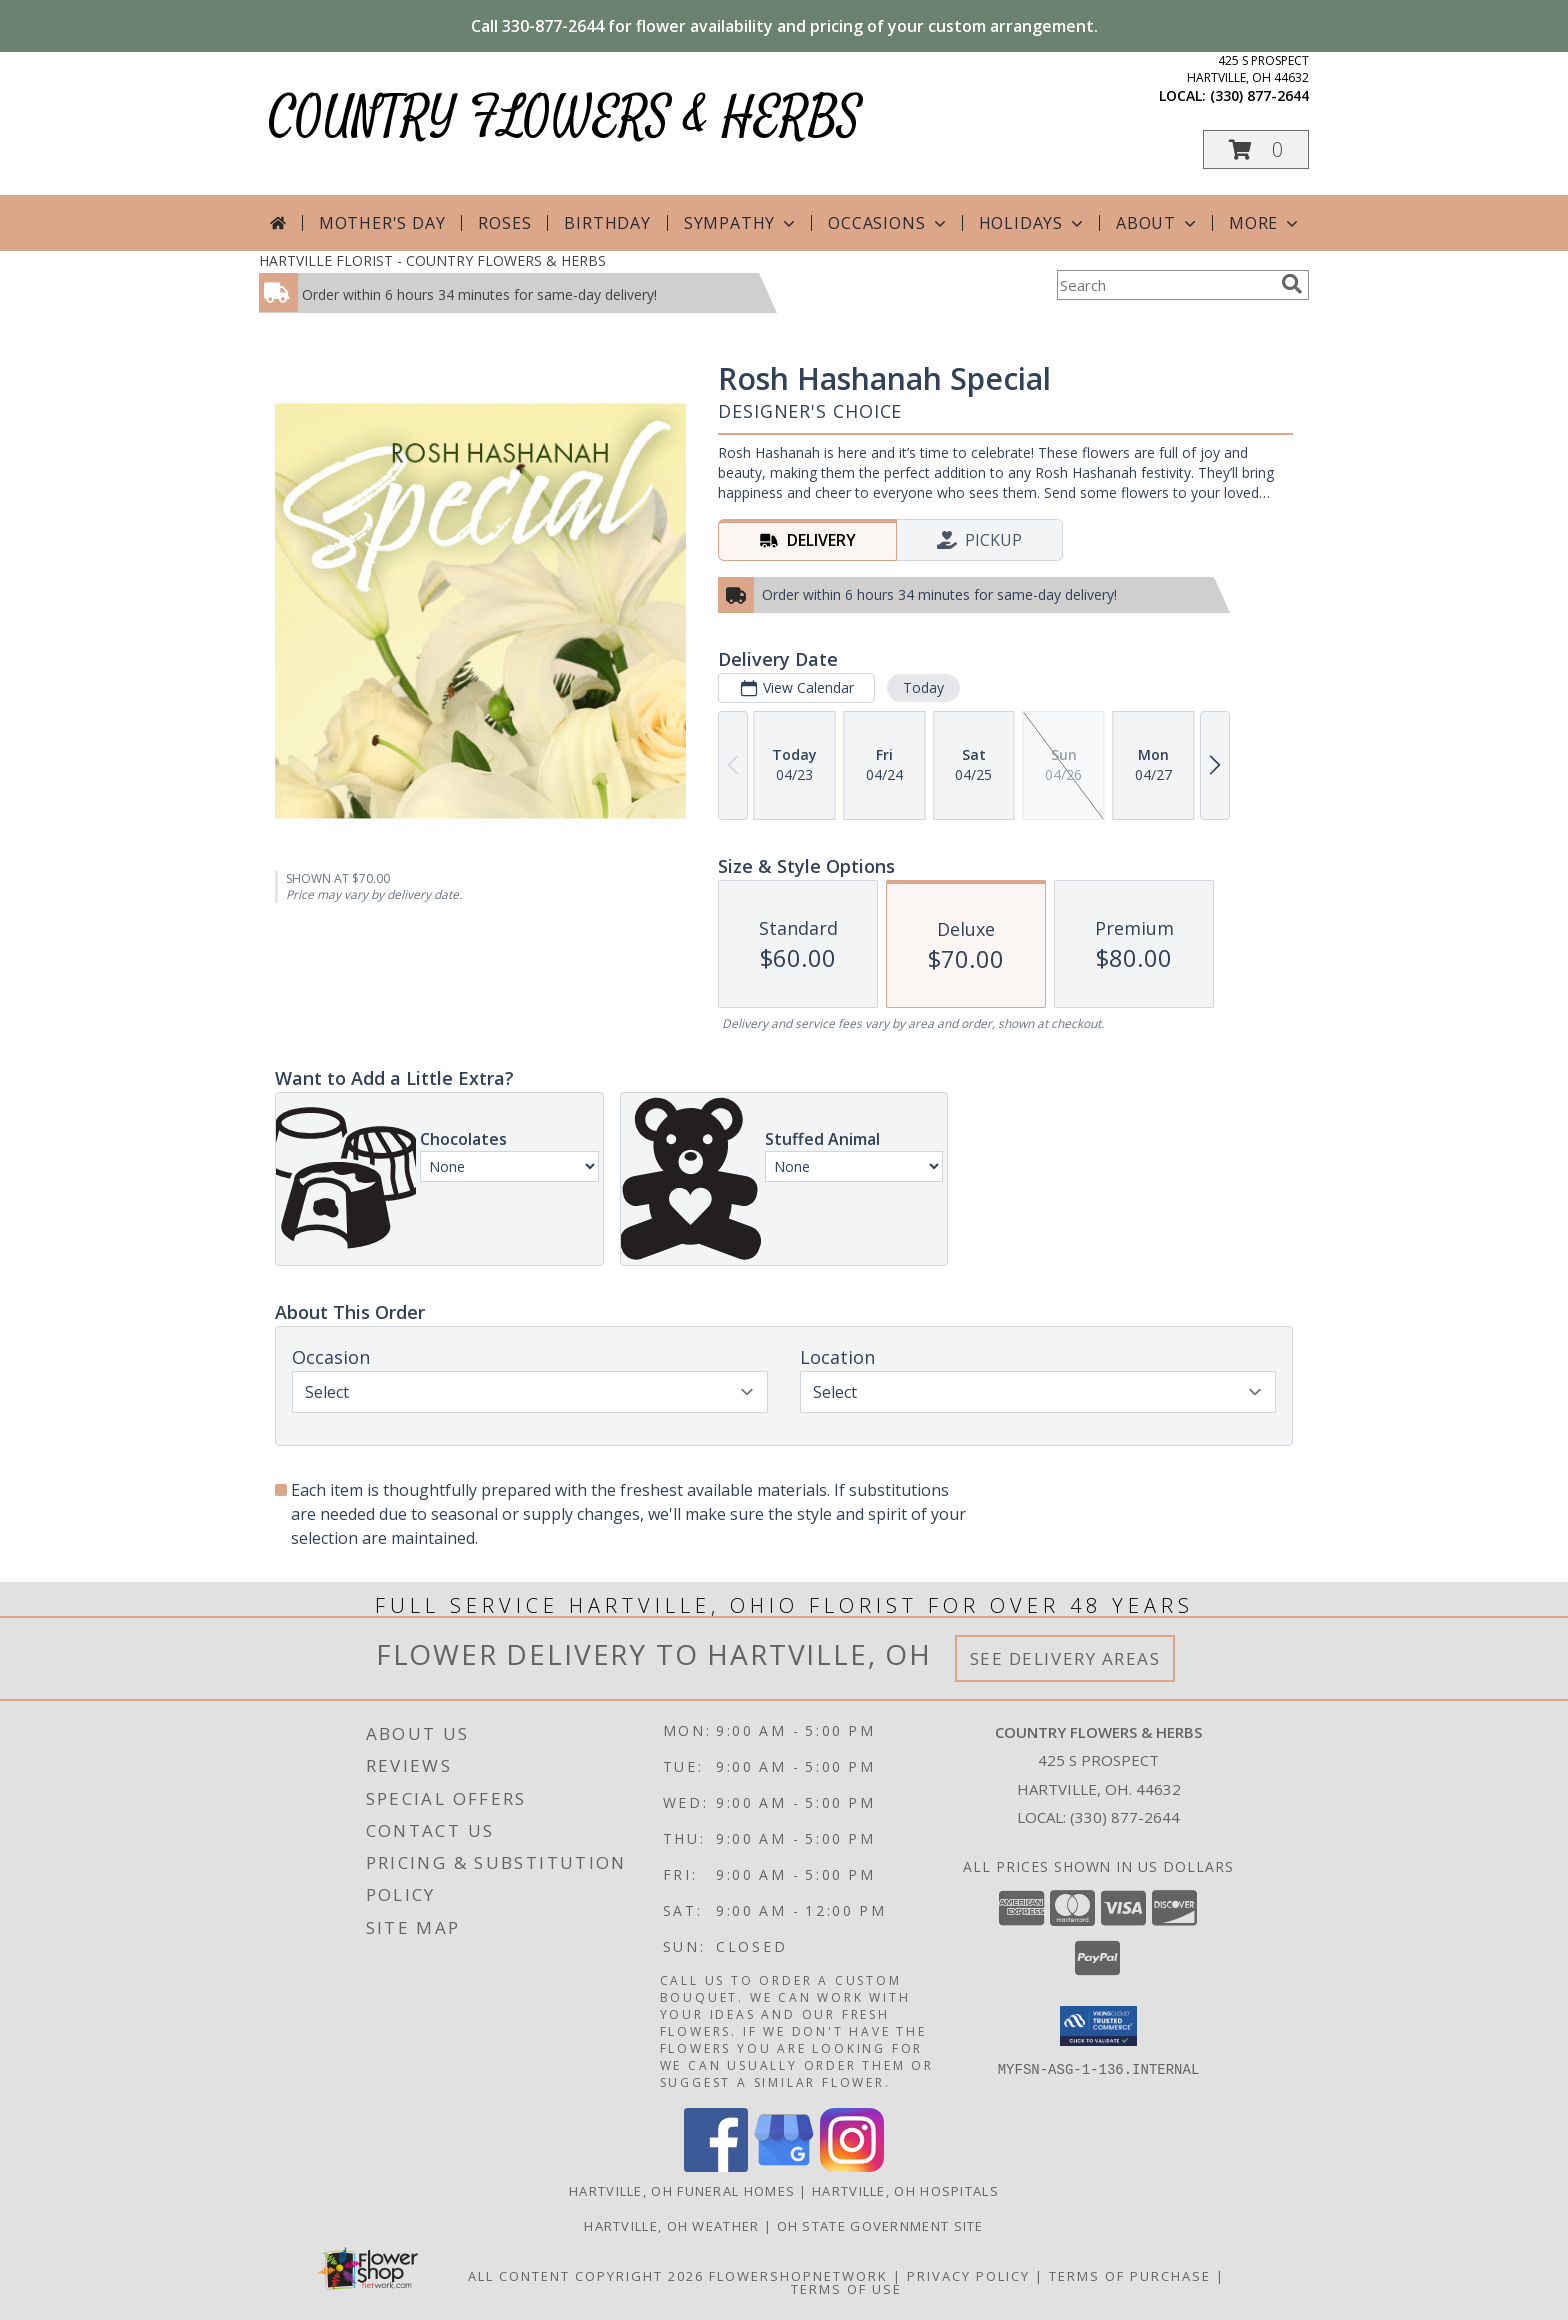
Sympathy (741, 223)
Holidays (1033, 223)
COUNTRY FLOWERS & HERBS (565, 117)
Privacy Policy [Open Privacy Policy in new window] (968, 2276)
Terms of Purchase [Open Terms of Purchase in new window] (1130, 2276)
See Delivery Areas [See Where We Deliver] (1065, 1658)
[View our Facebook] (716, 2166)
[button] (1256, 149)
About (1158, 223)
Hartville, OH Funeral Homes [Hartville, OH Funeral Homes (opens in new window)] (682, 2191)
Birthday (607, 223)
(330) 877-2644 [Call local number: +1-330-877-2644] (1259, 95)
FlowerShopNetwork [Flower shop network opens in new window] (798, 2276)
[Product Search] (1165, 285)
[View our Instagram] (852, 2166)
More (1265, 223)
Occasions (888, 223)
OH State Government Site (880, 2226)
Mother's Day (382, 223)
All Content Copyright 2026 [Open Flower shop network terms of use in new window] (586, 2276)
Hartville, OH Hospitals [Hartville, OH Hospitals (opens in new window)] (905, 2191)
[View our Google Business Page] (784, 2166)
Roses (504, 223)
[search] (1292, 284)
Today (923, 687)
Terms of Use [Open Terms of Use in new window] (846, 2289)
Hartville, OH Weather (671, 2226)
